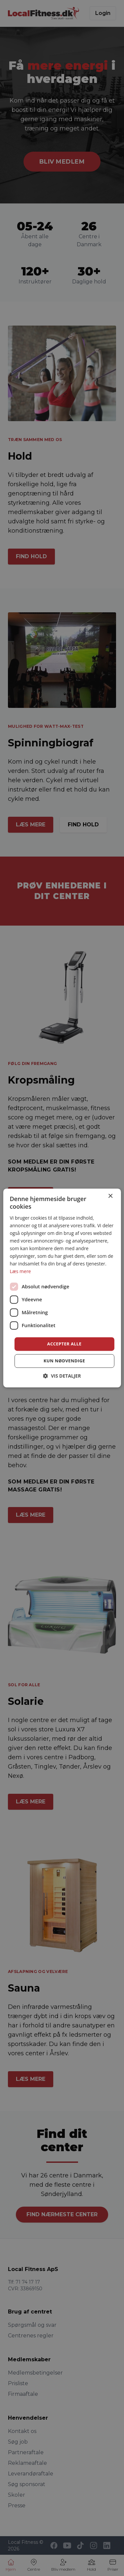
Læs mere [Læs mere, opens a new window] (20, 1271)
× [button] (110, 1196)
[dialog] (62, 1288)
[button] (62, 1376)
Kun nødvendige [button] (64, 1361)
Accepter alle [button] (64, 1344)
